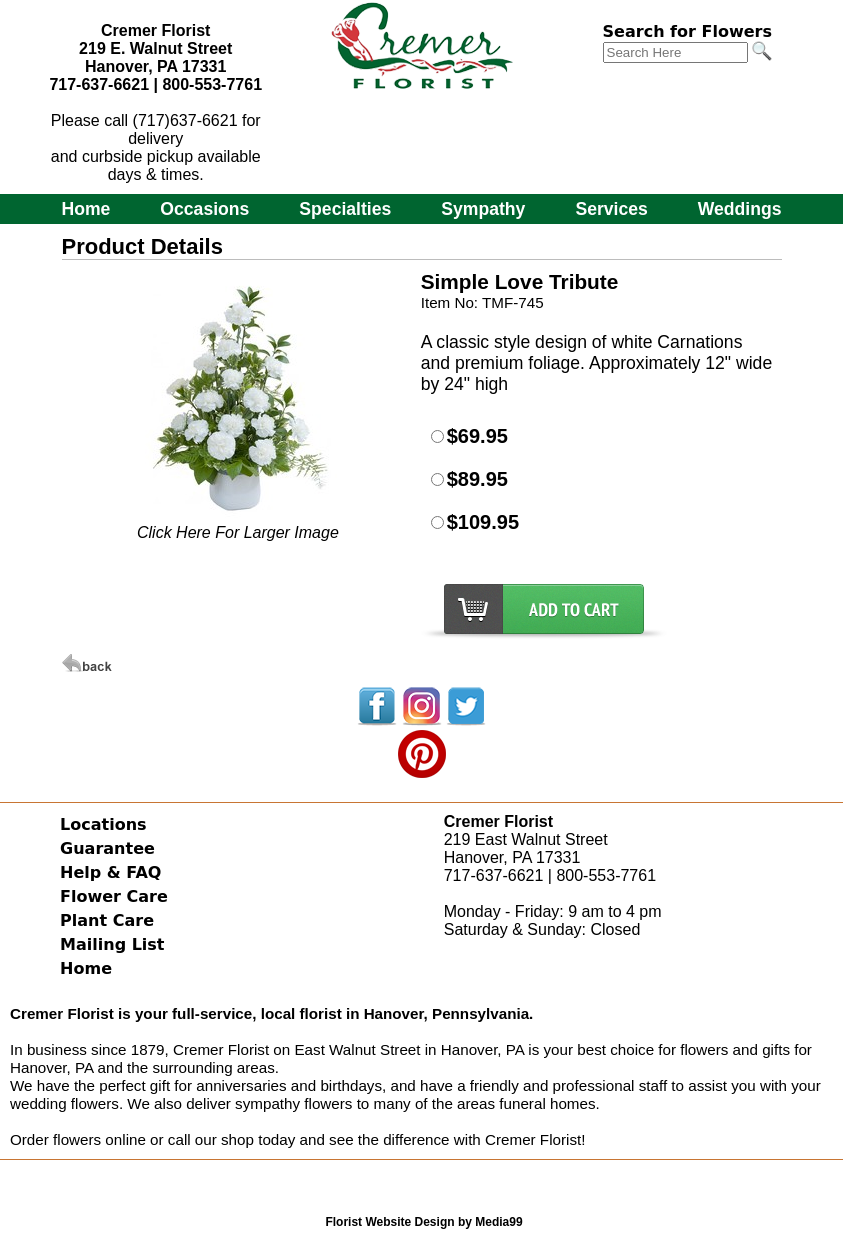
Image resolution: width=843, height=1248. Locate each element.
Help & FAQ (110, 872)
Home (85, 209)
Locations (103, 824)
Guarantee (107, 848)
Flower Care (114, 896)
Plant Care (107, 920)
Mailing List (112, 944)
